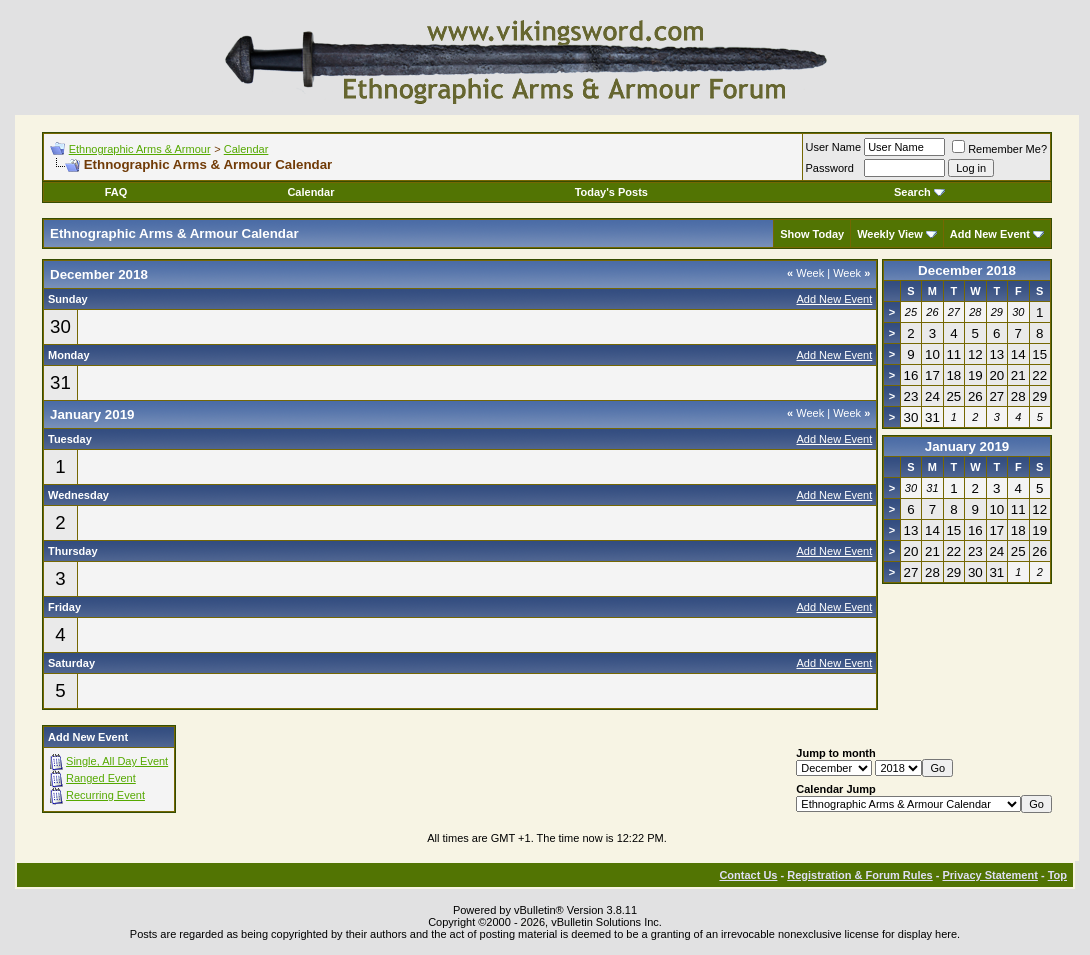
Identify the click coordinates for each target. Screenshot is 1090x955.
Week (805, 273)
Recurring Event (105, 795)
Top (1057, 875)
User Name (834, 147)
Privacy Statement (989, 875)
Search (919, 192)
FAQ (116, 192)
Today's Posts (611, 192)
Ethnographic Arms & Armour (140, 149)
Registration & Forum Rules (859, 875)
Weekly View (890, 234)
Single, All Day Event (117, 761)
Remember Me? (999, 149)
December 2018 (967, 270)
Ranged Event (101, 778)
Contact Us (748, 875)
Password (830, 168)
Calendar (246, 149)
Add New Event (990, 234)
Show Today (812, 234)
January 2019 (967, 446)
